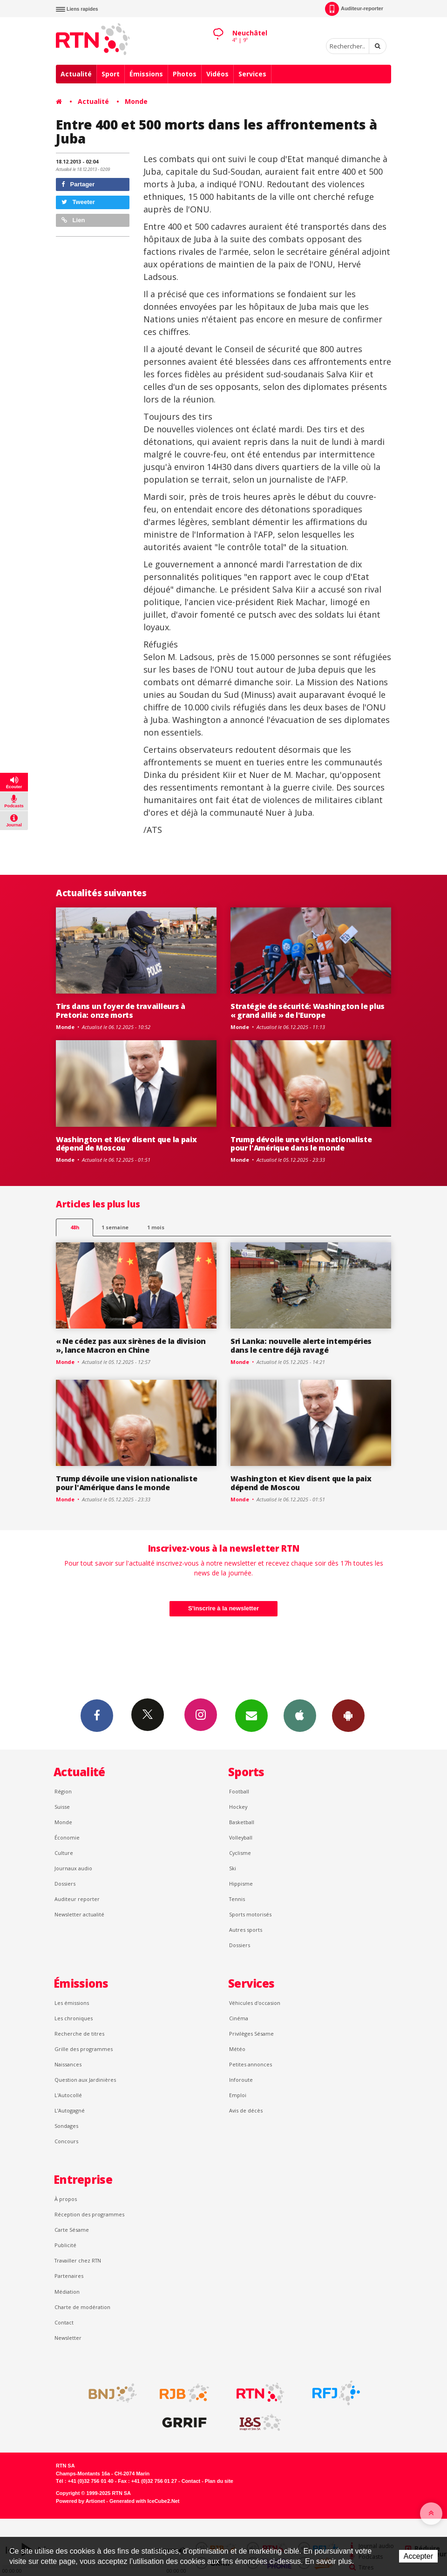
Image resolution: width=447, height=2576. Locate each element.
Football (239, 1791)
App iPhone (300, 1715)
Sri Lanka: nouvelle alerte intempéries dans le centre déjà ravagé (301, 1345)
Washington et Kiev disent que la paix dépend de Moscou (126, 1143)
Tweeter (78, 201)
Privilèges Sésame (251, 2034)
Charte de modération (82, 2307)
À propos (65, 2199)
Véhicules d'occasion (254, 2003)
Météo (237, 2049)
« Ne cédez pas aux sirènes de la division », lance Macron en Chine (131, 1345)
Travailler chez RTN (77, 2260)
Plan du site (219, 2481)
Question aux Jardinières (85, 2080)
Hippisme (241, 1884)
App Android (348, 1715)
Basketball (241, 1822)
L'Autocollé (68, 2095)
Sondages (66, 2126)
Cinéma (238, 2018)
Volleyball (240, 1837)
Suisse (62, 1807)
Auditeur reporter (77, 1899)
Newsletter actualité (79, 1914)
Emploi (237, 2095)
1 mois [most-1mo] (155, 1227)
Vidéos (217, 73)
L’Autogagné (69, 2110)
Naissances (67, 2064)
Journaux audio (73, 1868)
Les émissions (71, 2003)
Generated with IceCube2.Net (144, 2501)
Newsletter (67, 2338)
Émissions (146, 73)
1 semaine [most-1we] (115, 1227)
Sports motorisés (250, 1914)
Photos (184, 73)
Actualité (76, 73)
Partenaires (68, 2276)
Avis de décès (246, 2110)
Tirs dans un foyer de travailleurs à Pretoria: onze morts (120, 1010)
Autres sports (245, 1930)
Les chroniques (73, 2018)
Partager (78, 184)
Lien (73, 220)
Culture (63, 1853)
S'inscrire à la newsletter (223, 1608)
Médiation (67, 2292)
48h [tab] (74, 1227)
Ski (232, 1868)
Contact (64, 2322)
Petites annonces (250, 2064)
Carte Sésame (71, 2230)
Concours (66, 2141)
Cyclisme (240, 1853)
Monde (136, 101)
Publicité (65, 2245)
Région (63, 1791)
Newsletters (251, 1715)
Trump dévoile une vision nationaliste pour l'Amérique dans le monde (301, 1143)
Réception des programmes (89, 2214)
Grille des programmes (83, 2049)
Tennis (237, 1899)
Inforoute (241, 2080)
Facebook (97, 1715)
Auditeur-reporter (354, 9)
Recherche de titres (79, 2034)
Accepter (418, 2556)
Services (252, 73)
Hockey (238, 1807)
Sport (111, 73)
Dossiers (64, 1884)
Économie (67, 1837)
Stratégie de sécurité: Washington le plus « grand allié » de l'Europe (307, 1010)
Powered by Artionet (80, 2501)
